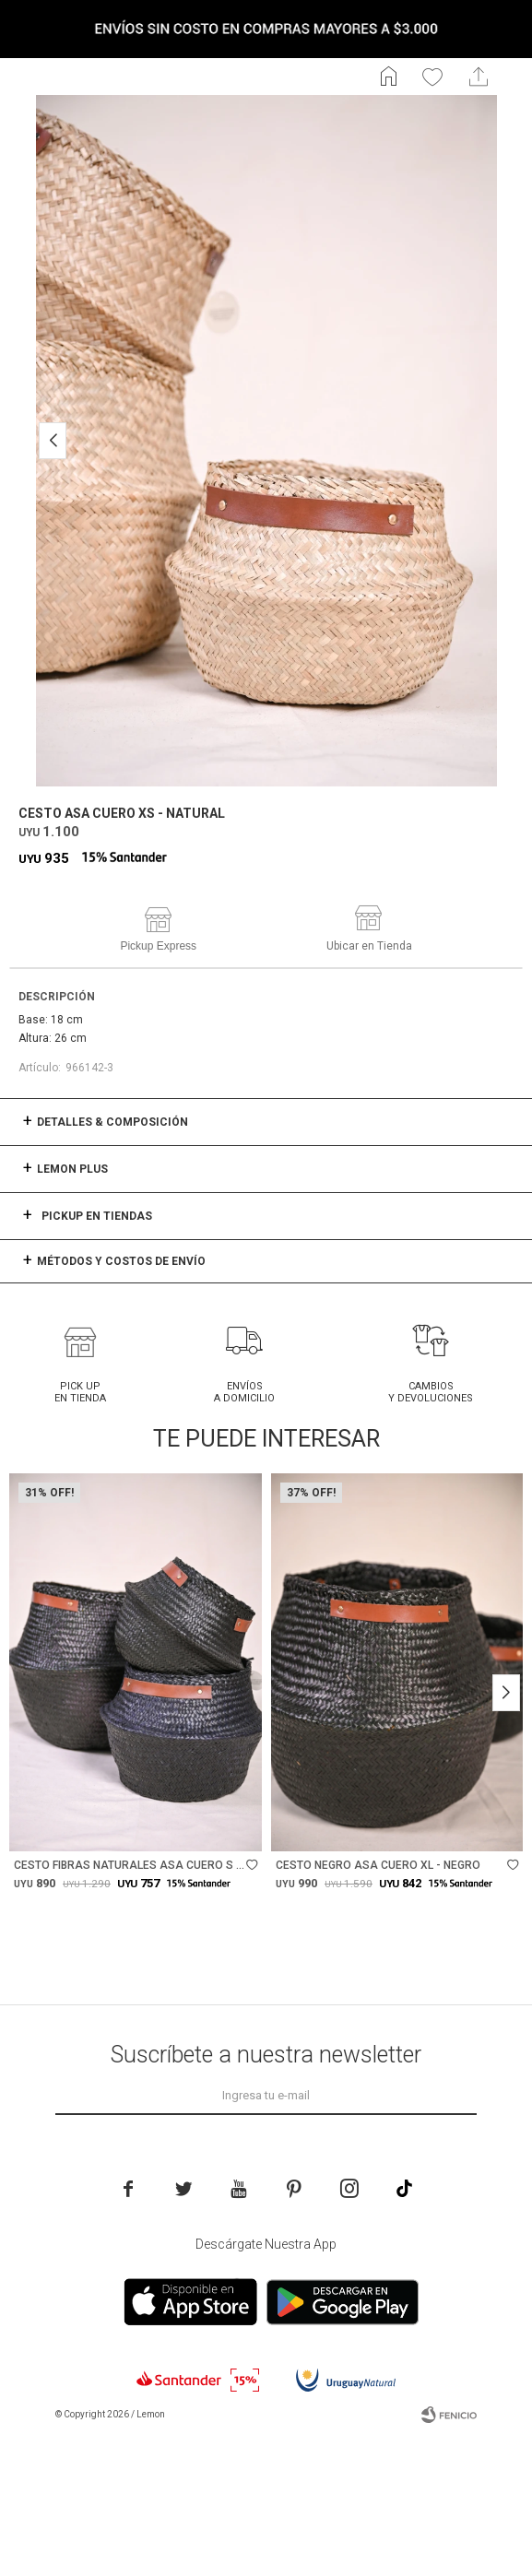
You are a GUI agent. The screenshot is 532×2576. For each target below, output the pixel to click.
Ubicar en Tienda (369, 945)
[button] (53, 440)
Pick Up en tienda (80, 1392)
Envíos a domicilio (244, 1392)
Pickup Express (158, 945)
